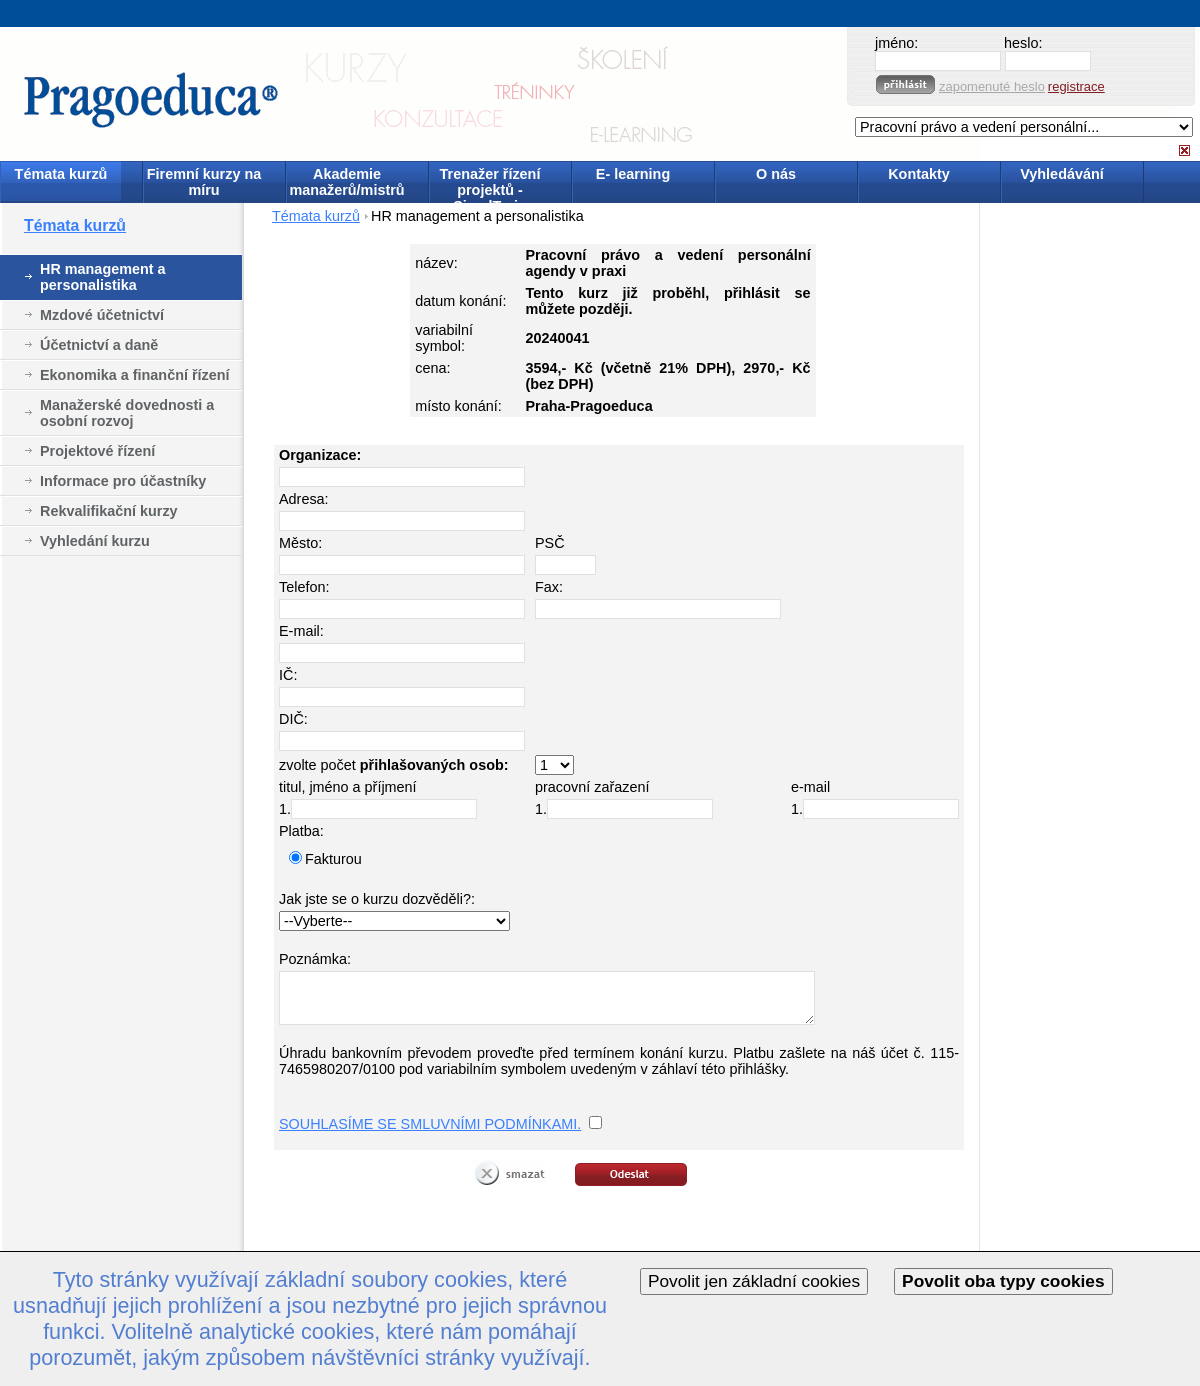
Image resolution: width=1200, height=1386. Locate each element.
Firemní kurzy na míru (204, 182)
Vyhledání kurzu (95, 541)
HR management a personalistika (103, 277)
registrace (1076, 86)
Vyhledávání (1061, 174)
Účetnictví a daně (99, 345)
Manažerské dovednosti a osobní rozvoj (127, 413)
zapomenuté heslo (992, 86)
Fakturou (333, 859)
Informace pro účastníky (123, 481)
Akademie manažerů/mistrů (346, 182)
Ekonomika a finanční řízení (135, 375)
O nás (776, 174)
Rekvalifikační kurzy (109, 511)
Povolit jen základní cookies (754, 1281)
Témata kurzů (61, 174)
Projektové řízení (97, 451)
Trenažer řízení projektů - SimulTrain (490, 183)
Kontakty (919, 174)
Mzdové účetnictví (102, 315)
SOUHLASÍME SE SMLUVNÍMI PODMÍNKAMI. (430, 1124)
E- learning (633, 174)
